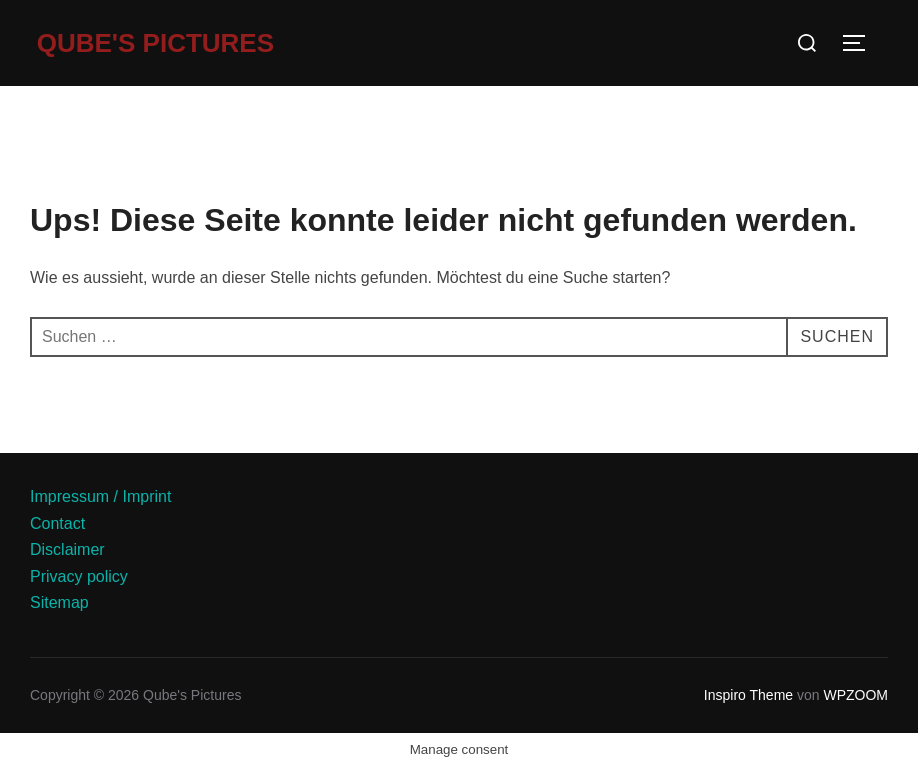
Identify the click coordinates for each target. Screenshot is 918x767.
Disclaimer (67, 549)
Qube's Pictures (155, 43)
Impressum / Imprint (100, 496)
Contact (57, 523)
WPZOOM (855, 695)
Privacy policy (79, 576)
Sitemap (59, 602)
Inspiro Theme (748, 695)
